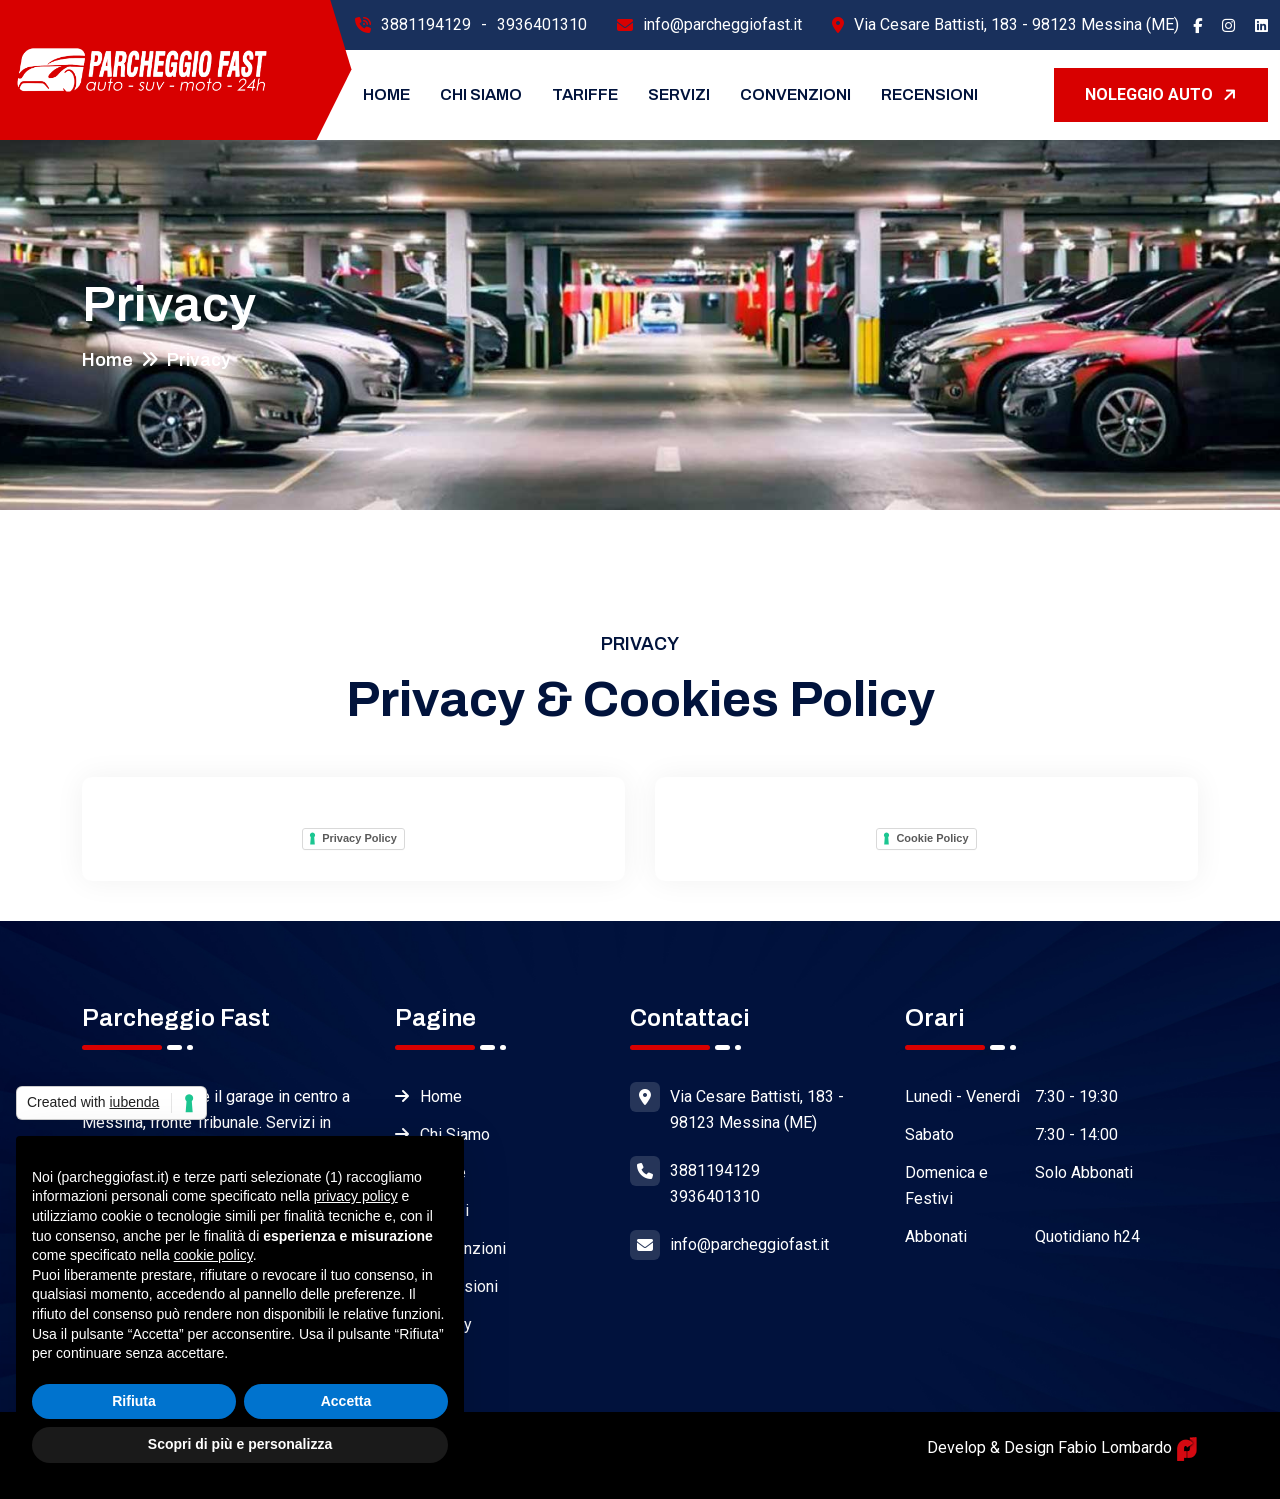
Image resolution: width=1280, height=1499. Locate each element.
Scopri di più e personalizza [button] (240, 1444)
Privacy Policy (359, 838)
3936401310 (542, 24)
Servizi (679, 94)
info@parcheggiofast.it (722, 24)
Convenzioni (795, 94)
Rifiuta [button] (134, 1401)
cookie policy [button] (213, 1255)
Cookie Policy (932, 838)
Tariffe (585, 94)
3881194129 (426, 24)
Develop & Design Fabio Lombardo (1062, 1447)
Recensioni (929, 94)
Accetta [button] (346, 1401)
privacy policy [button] (356, 1196)
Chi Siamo (481, 94)
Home (386, 94)
